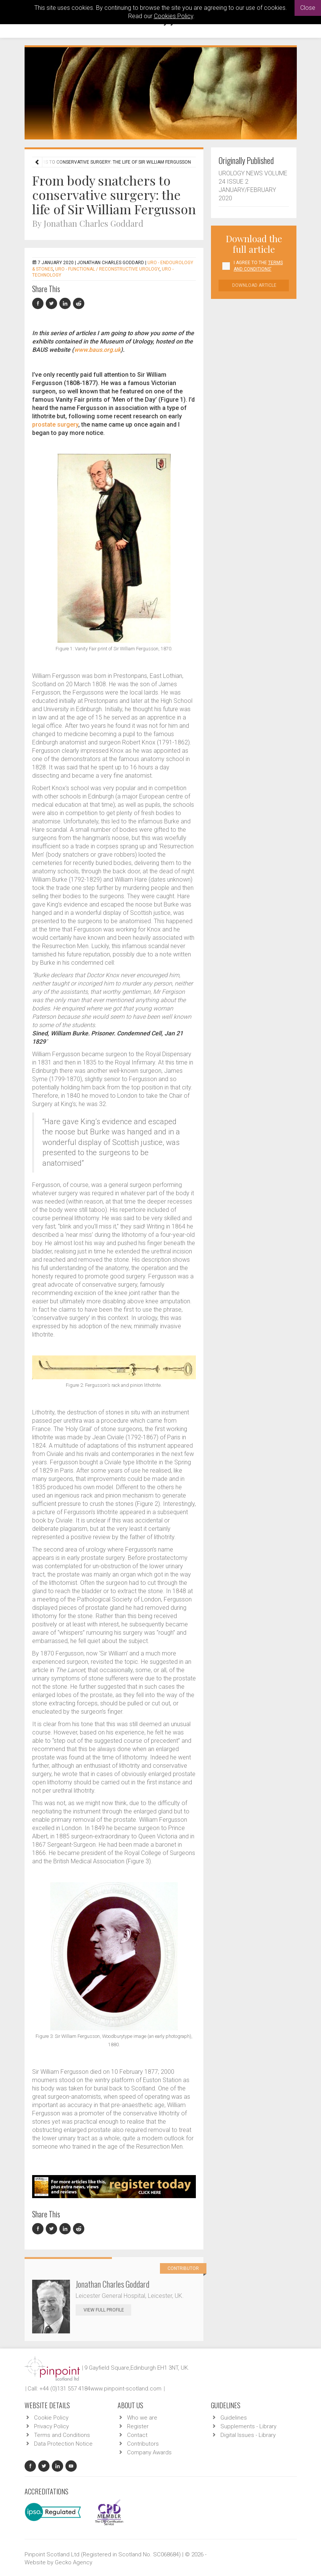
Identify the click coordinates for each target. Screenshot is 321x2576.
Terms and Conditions (62, 2435)
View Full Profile (107, 2310)
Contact (137, 2435)
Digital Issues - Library (248, 2435)
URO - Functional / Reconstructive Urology (107, 269)
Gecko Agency (73, 2562)
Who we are (142, 2417)
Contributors (143, 2443)
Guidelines (233, 2417)
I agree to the (258, 266)
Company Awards (149, 2452)
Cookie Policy (51, 2417)
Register (138, 2426)
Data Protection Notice (63, 2443)
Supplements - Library (248, 2426)
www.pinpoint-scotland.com (125, 2388)
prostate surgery (55, 424)
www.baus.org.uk (97, 349)
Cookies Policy (173, 16)
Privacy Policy (51, 2426)
